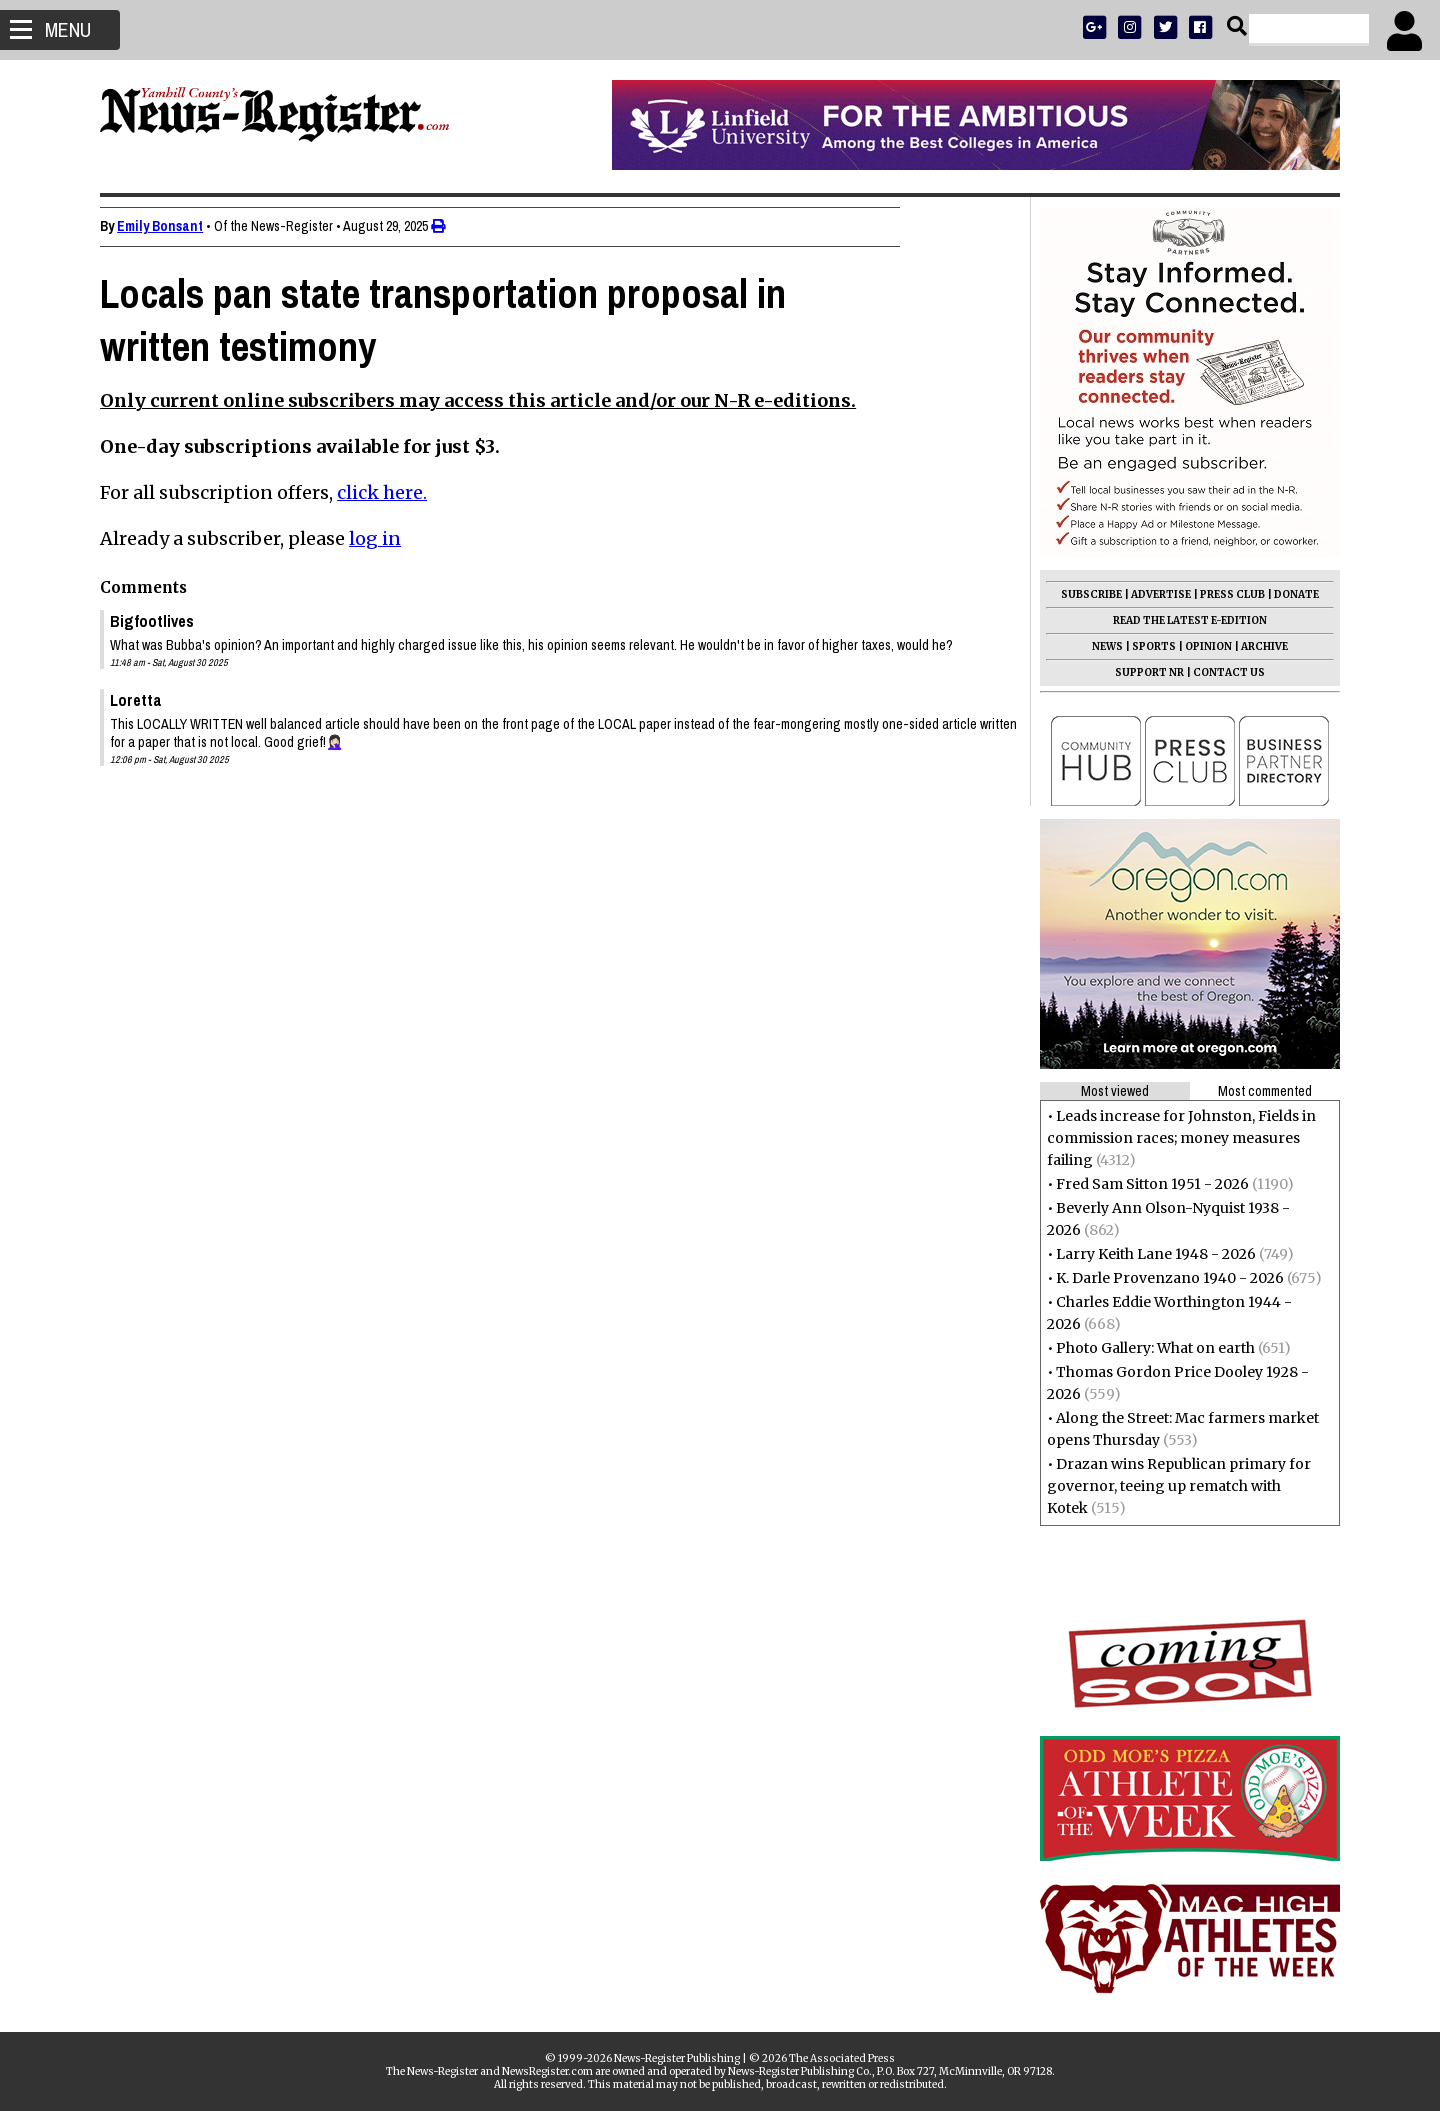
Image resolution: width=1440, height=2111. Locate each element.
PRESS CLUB (1222, 594)
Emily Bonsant (170, 226)
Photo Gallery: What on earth (1145, 1348)
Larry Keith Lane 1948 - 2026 (1146, 1254)
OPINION (1198, 646)
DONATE (1286, 594)
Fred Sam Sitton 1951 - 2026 (1142, 1184)
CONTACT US (1219, 672)
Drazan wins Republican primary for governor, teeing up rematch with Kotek (1169, 1486)
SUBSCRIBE (1081, 594)
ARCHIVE (1254, 646)
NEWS (1097, 646)
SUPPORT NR (1139, 672)
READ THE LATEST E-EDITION (1180, 620)
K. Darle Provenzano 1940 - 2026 (1160, 1278)
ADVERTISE (1151, 594)
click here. (392, 492)
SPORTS (1144, 646)
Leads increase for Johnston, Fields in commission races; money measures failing (1171, 1138)
